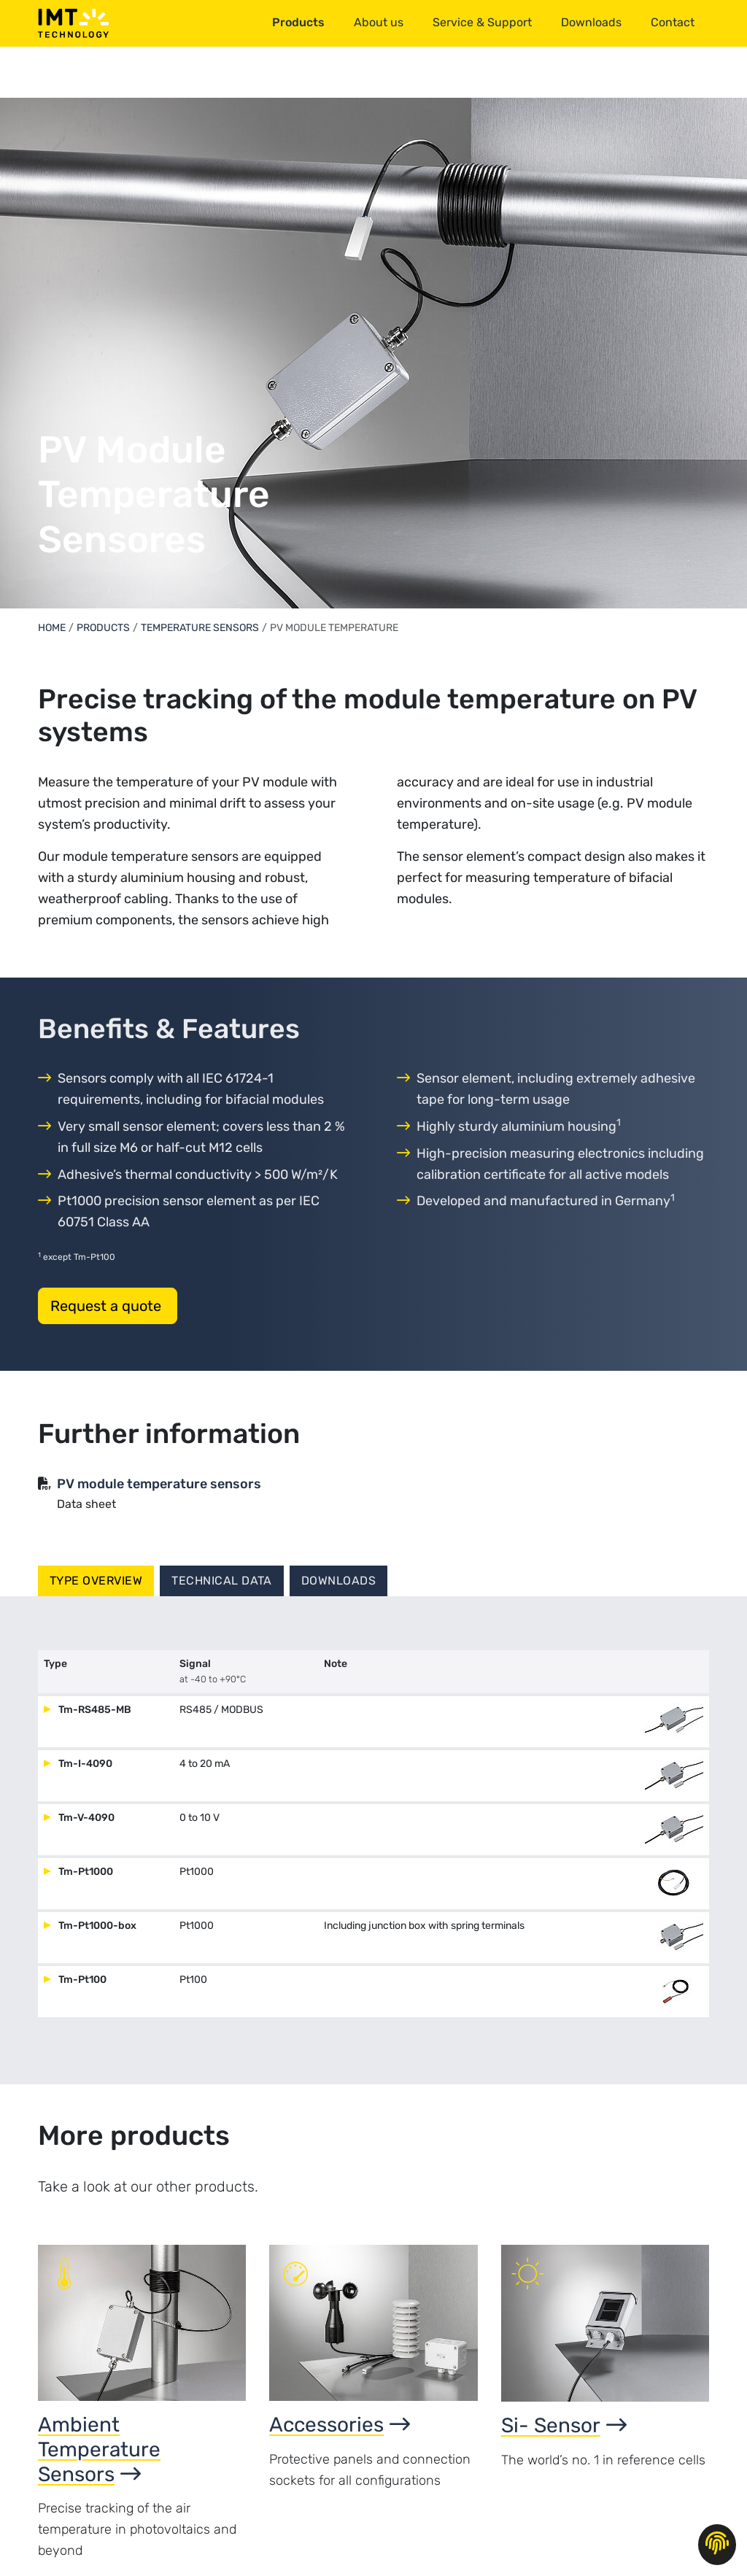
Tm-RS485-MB (93, 1709)
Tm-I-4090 (84, 1763)
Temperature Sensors (200, 628)
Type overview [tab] (96, 1580)
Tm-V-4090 (85, 1817)
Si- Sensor (564, 2425)
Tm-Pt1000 (84, 1871)
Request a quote (107, 1306)
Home (52, 628)
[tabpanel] (373, 1840)
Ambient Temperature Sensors (99, 2449)
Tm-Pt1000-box (96, 1925)
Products (103, 628)
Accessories (339, 2425)
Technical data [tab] (221, 1580)
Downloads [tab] (338, 1580)
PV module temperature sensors (159, 1484)
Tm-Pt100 (81, 1979)
